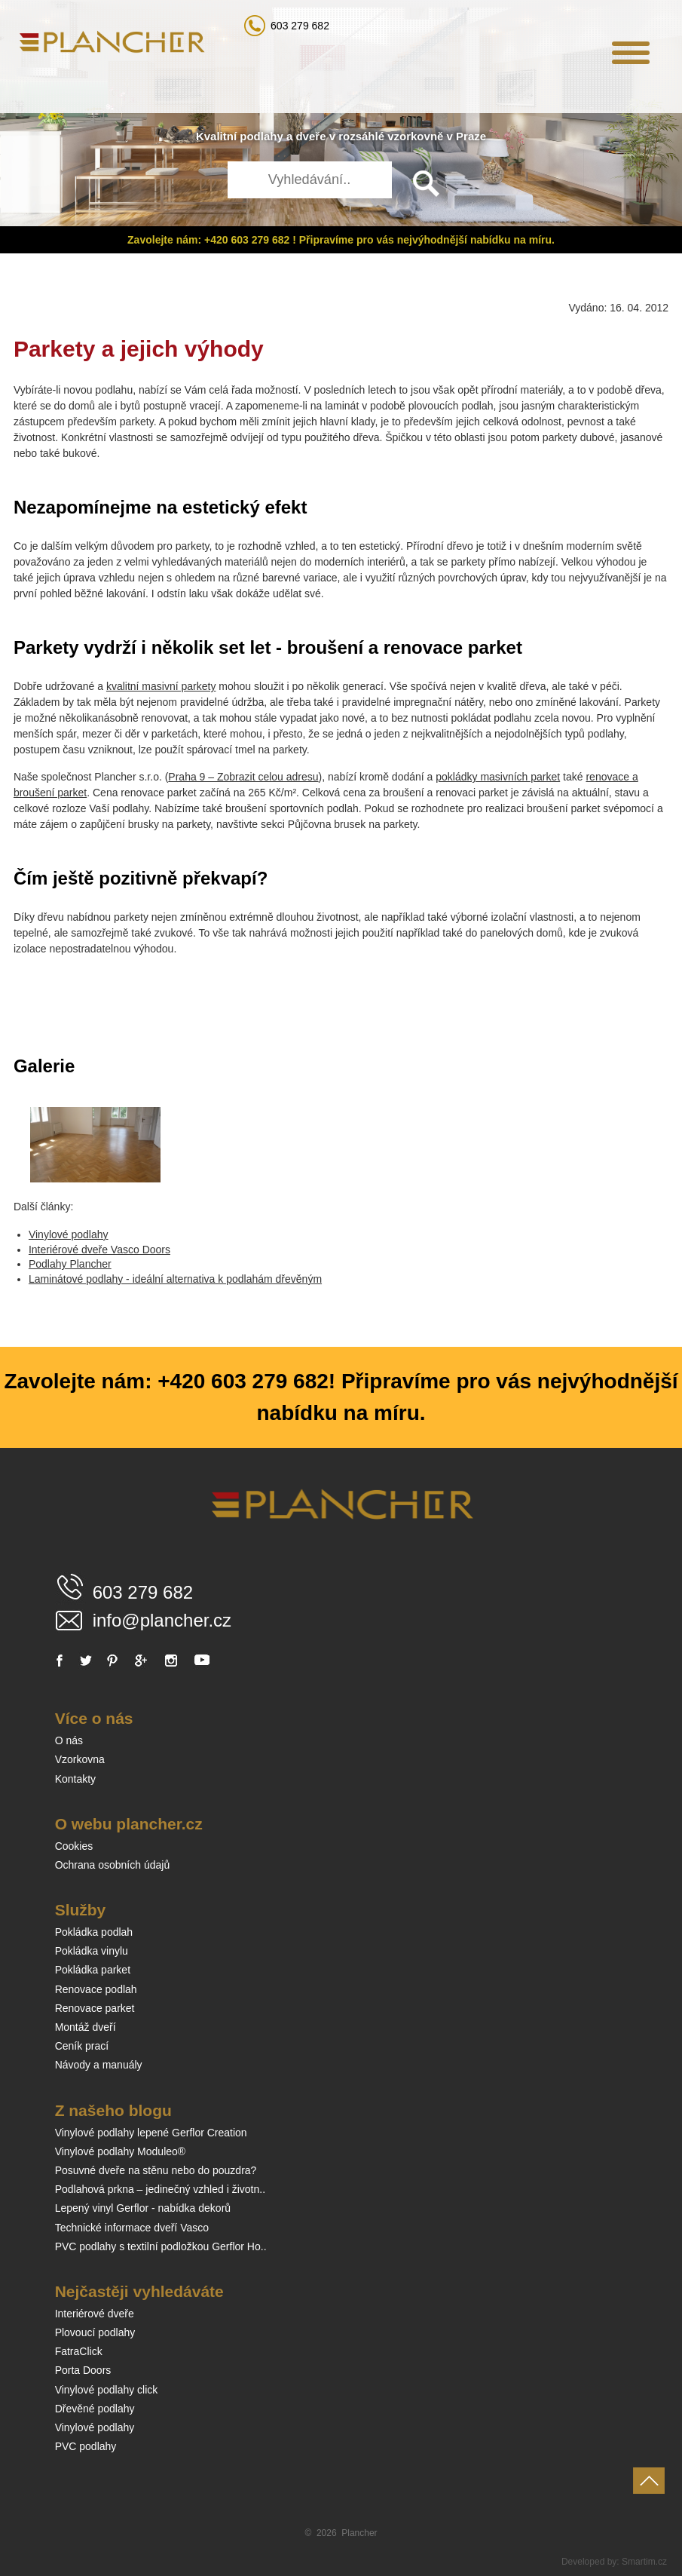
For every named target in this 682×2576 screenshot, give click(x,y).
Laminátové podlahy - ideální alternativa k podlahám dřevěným (175, 1279)
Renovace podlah (96, 1989)
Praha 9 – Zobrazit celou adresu (243, 777)
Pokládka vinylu (91, 1951)
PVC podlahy (86, 2446)
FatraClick (78, 2351)
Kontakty (75, 1779)
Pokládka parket (92, 1970)
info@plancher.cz (162, 1620)
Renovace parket (95, 2008)
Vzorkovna (80, 1759)
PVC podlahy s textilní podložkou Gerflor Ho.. (161, 2246)
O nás (69, 1740)
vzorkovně (415, 136)
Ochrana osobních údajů (112, 1865)
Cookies (74, 1846)
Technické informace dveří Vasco (132, 2228)
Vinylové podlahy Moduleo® (120, 2151)
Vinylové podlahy (69, 1234)
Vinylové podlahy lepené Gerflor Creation (151, 2133)
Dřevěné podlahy (95, 2409)
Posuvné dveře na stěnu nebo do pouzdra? (156, 2170)
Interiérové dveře (94, 2314)
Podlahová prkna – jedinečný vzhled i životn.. (160, 2189)
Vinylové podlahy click (106, 2390)
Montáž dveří (85, 2027)
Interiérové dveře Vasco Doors (99, 1250)
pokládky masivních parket (498, 777)
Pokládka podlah (94, 1932)
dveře (310, 136)
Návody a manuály (98, 2065)
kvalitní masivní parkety (161, 686)
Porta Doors (83, 2370)
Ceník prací (82, 2046)
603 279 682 (300, 26)
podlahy (261, 136)
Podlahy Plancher (70, 1264)
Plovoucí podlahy (95, 2332)
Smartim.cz (644, 2561)
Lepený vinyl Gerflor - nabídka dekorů (143, 2208)
